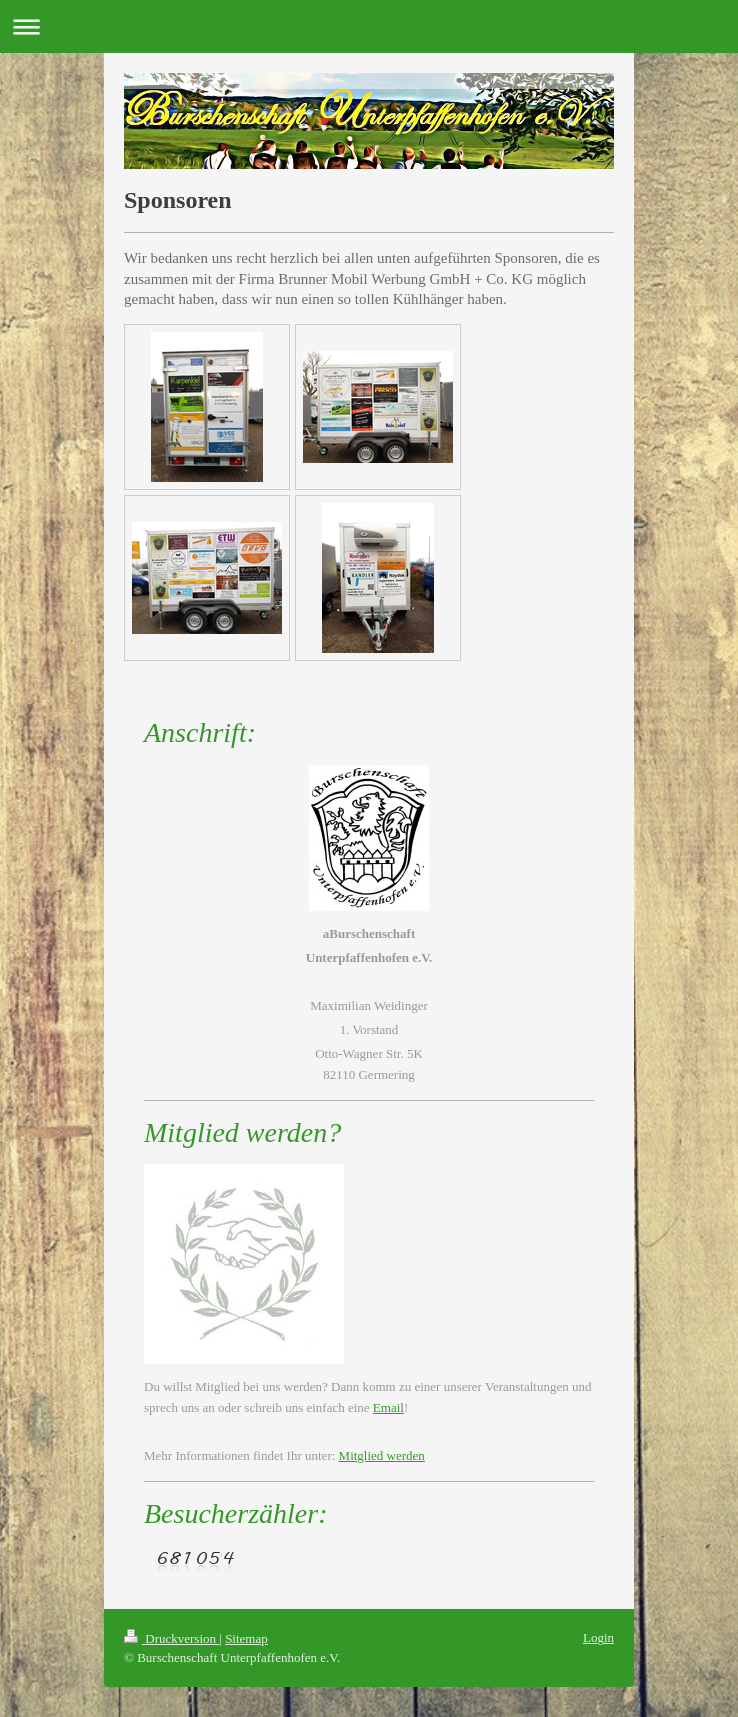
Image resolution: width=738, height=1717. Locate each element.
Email (388, 1407)
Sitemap (246, 1638)
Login (598, 1637)
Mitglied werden (382, 1455)
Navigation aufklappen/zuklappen (369, 26)
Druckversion (171, 1638)
